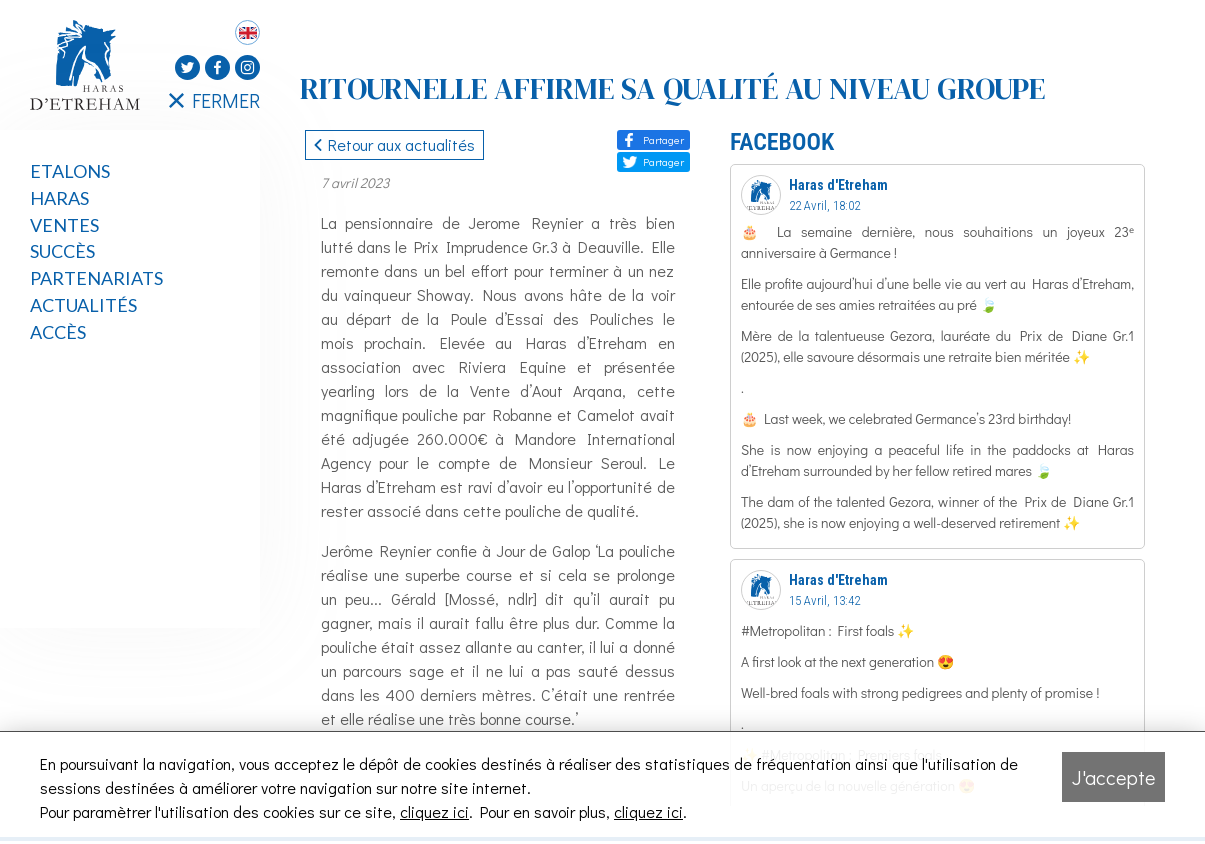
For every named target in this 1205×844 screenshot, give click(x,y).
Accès (58, 332)
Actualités (83, 305)
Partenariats (96, 278)
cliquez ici (434, 811)
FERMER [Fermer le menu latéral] (214, 100)
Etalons (70, 171)
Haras (59, 198)
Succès (62, 251)
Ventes (64, 225)
